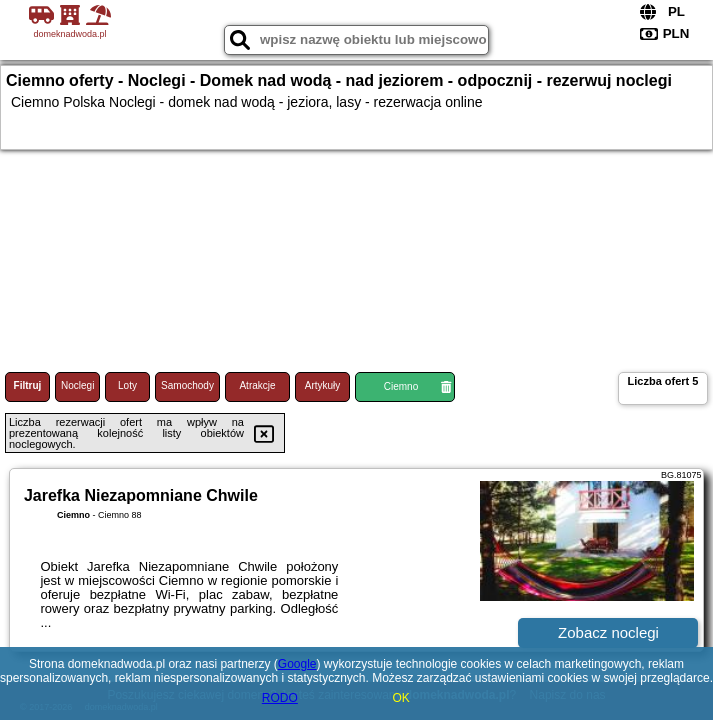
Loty (127, 385)
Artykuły (323, 385)
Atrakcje (257, 385)
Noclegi (77, 385)
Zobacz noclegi (608, 632)
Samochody (187, 385)
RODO (280, 698)
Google (297, 664)
